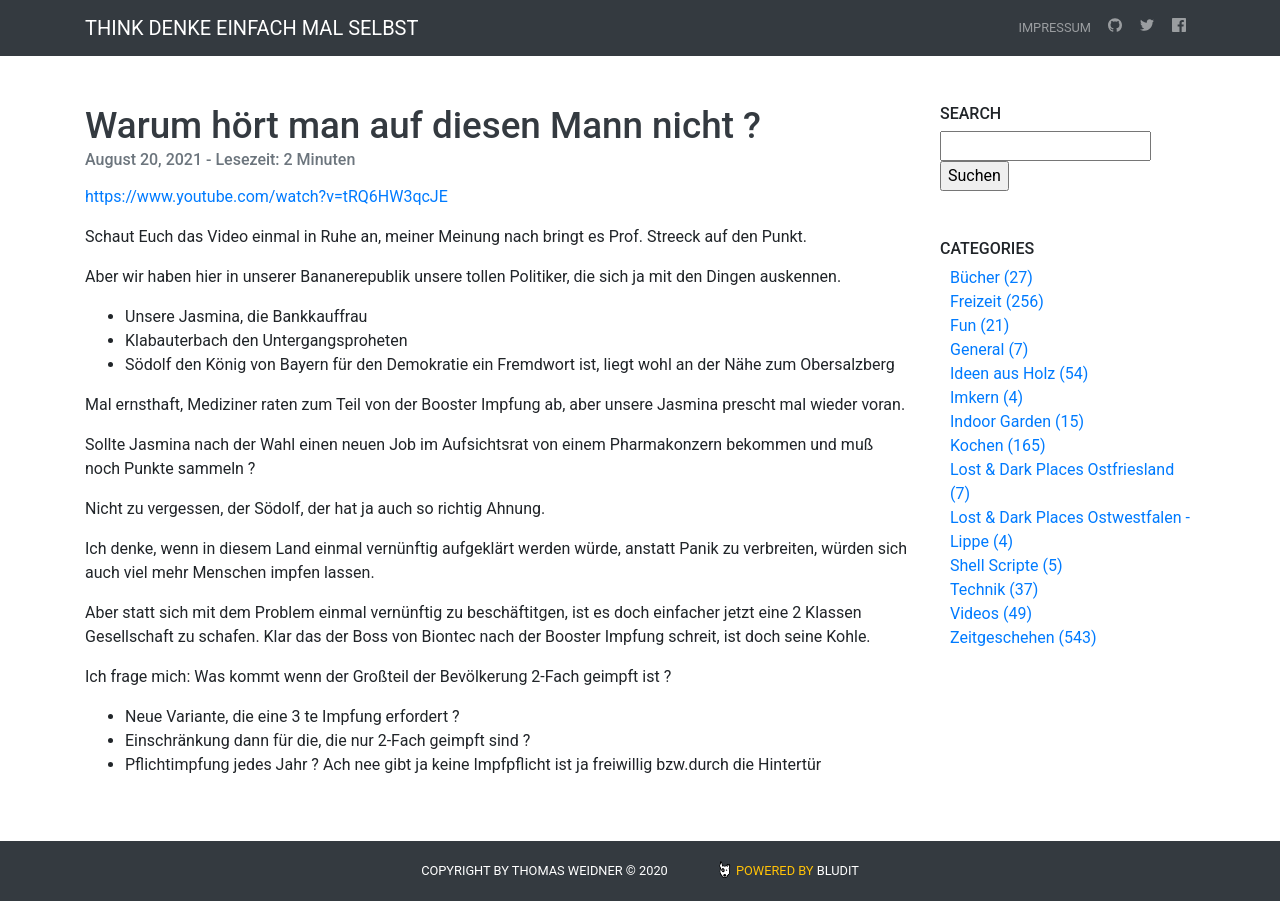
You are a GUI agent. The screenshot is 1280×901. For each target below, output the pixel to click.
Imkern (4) (986, 397)
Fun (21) (979, 325)
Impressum (1054, 27)
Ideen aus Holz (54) (1019, 373)
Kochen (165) (997, 445)
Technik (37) (994, 589)
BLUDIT (838, 870)
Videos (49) (991, 613)
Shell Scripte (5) (1006, 565)
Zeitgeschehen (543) (1023, 637)
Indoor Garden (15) (1017, 421)
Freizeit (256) (997, 301)
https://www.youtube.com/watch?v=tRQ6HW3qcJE (266, 196)
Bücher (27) (991, 277)
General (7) (989, 349)
